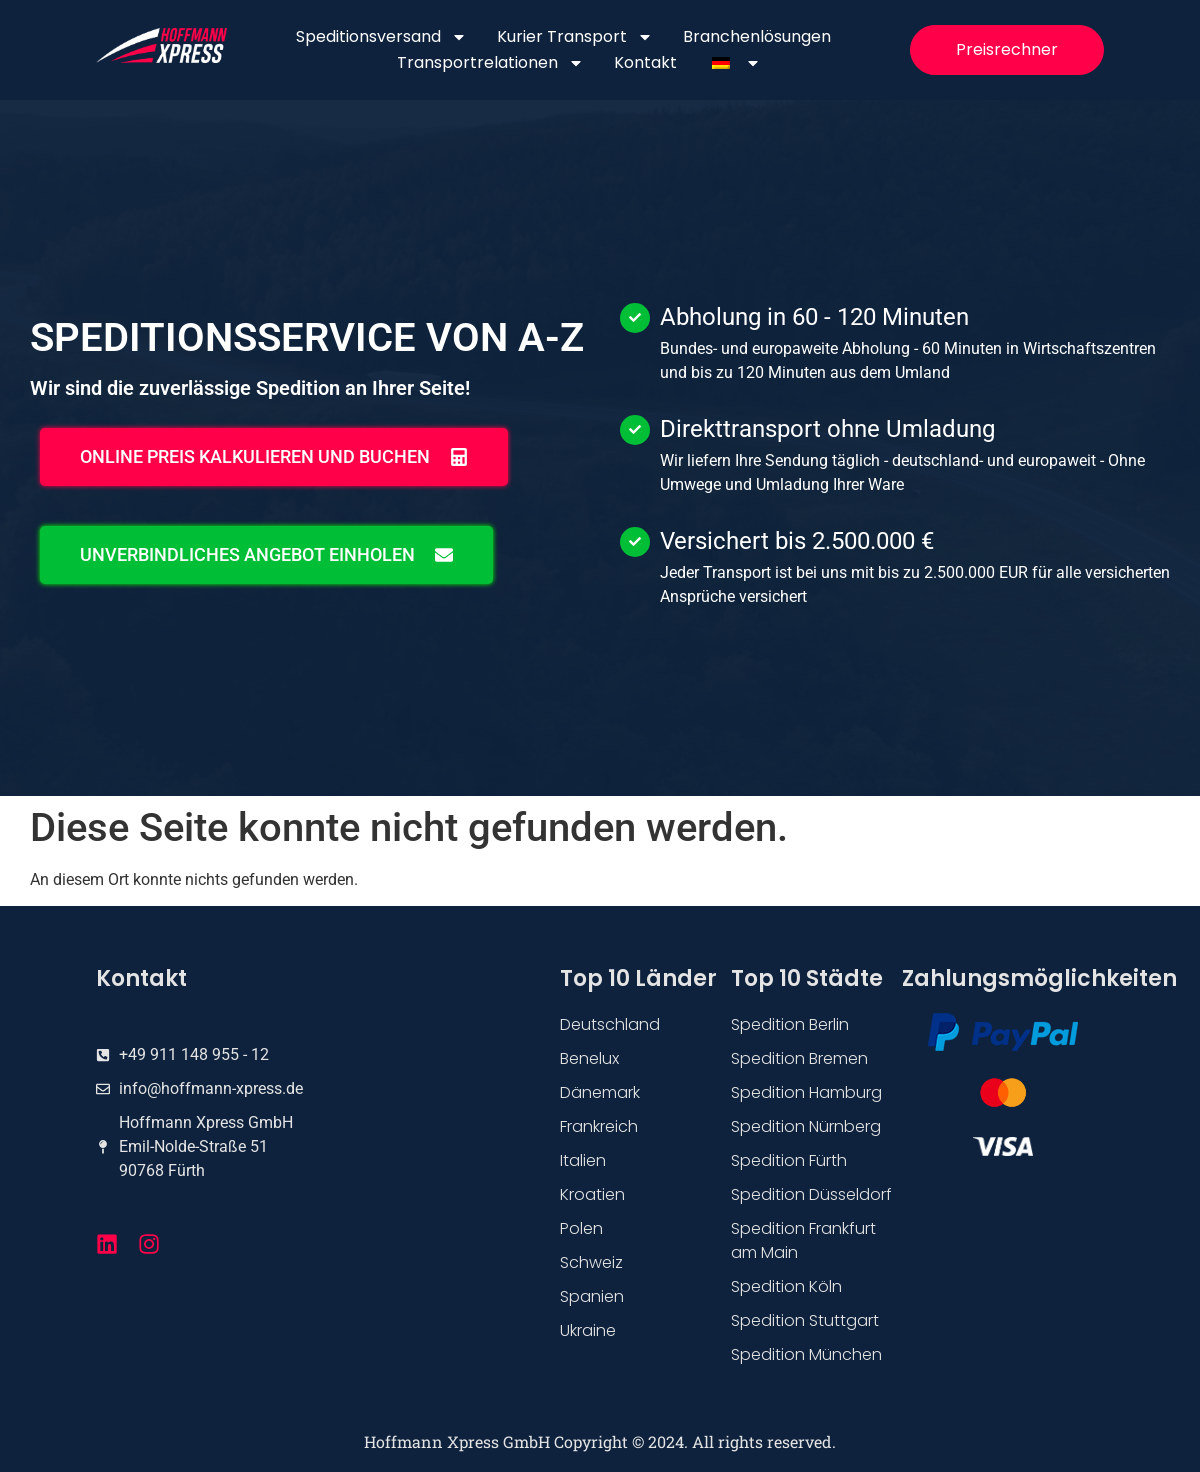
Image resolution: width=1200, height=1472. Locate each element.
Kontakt (645, 62)
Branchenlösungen (757, 36)
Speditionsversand (381, 37)
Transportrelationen (490, 63)
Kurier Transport (575, 37)
